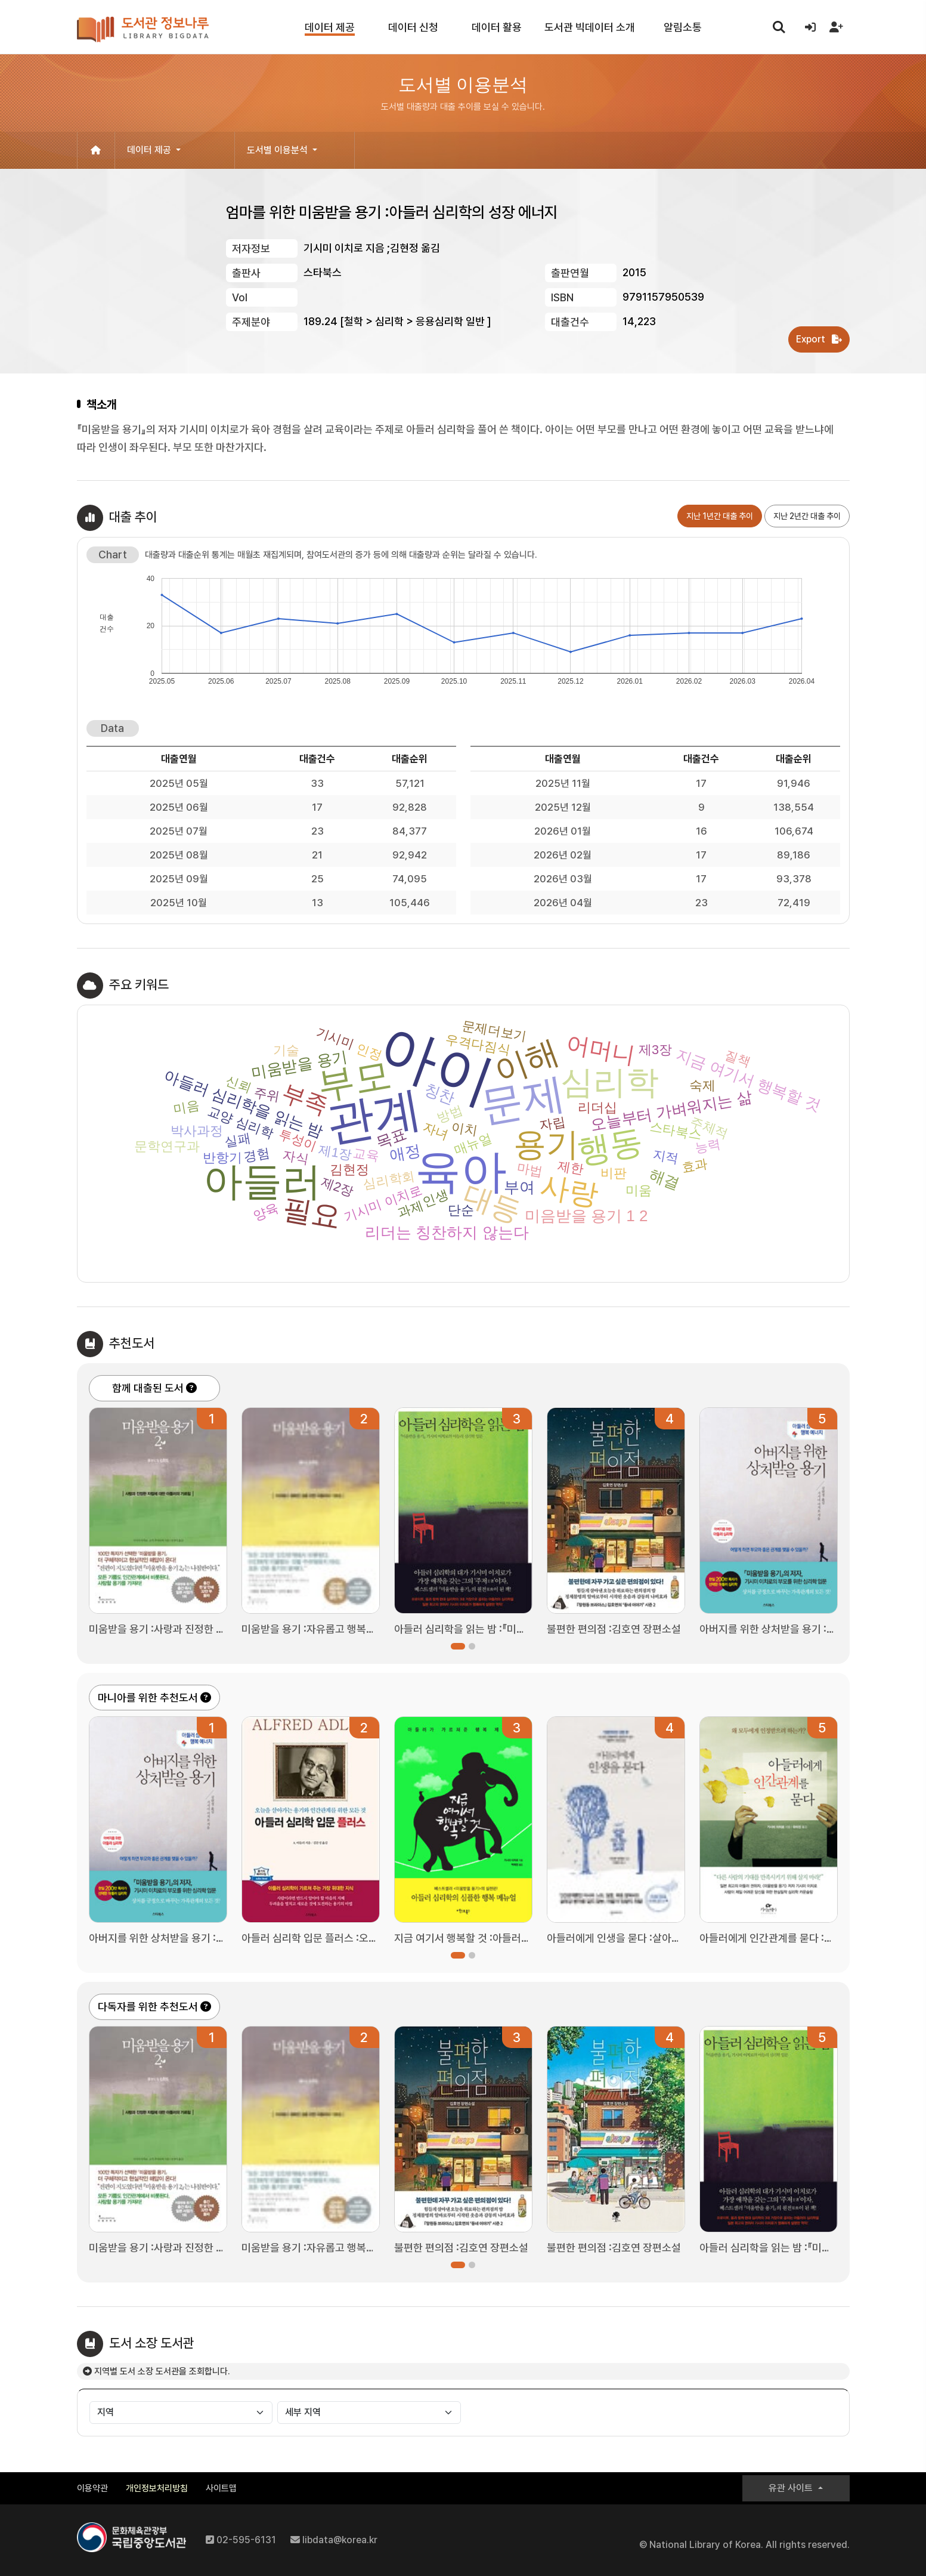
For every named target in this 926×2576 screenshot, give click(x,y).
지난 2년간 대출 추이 (807, 516)
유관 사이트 (792, 2488)
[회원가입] (836, 27)
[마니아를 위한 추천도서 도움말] (205, 1697)
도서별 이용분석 (278, 150)
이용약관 (92, 2488)
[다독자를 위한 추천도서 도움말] (205, 2006)
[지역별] (181, 2412)
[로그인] (810, 27)
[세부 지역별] (369, 2412)
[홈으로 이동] (96, 150)
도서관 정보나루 (143, 29)
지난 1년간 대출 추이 (719, 516)
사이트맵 (221, 2488)
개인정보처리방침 (157, 2488)
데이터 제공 (150, 150)
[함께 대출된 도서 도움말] (191, 1388)
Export (819, 339)
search (779, 26)
